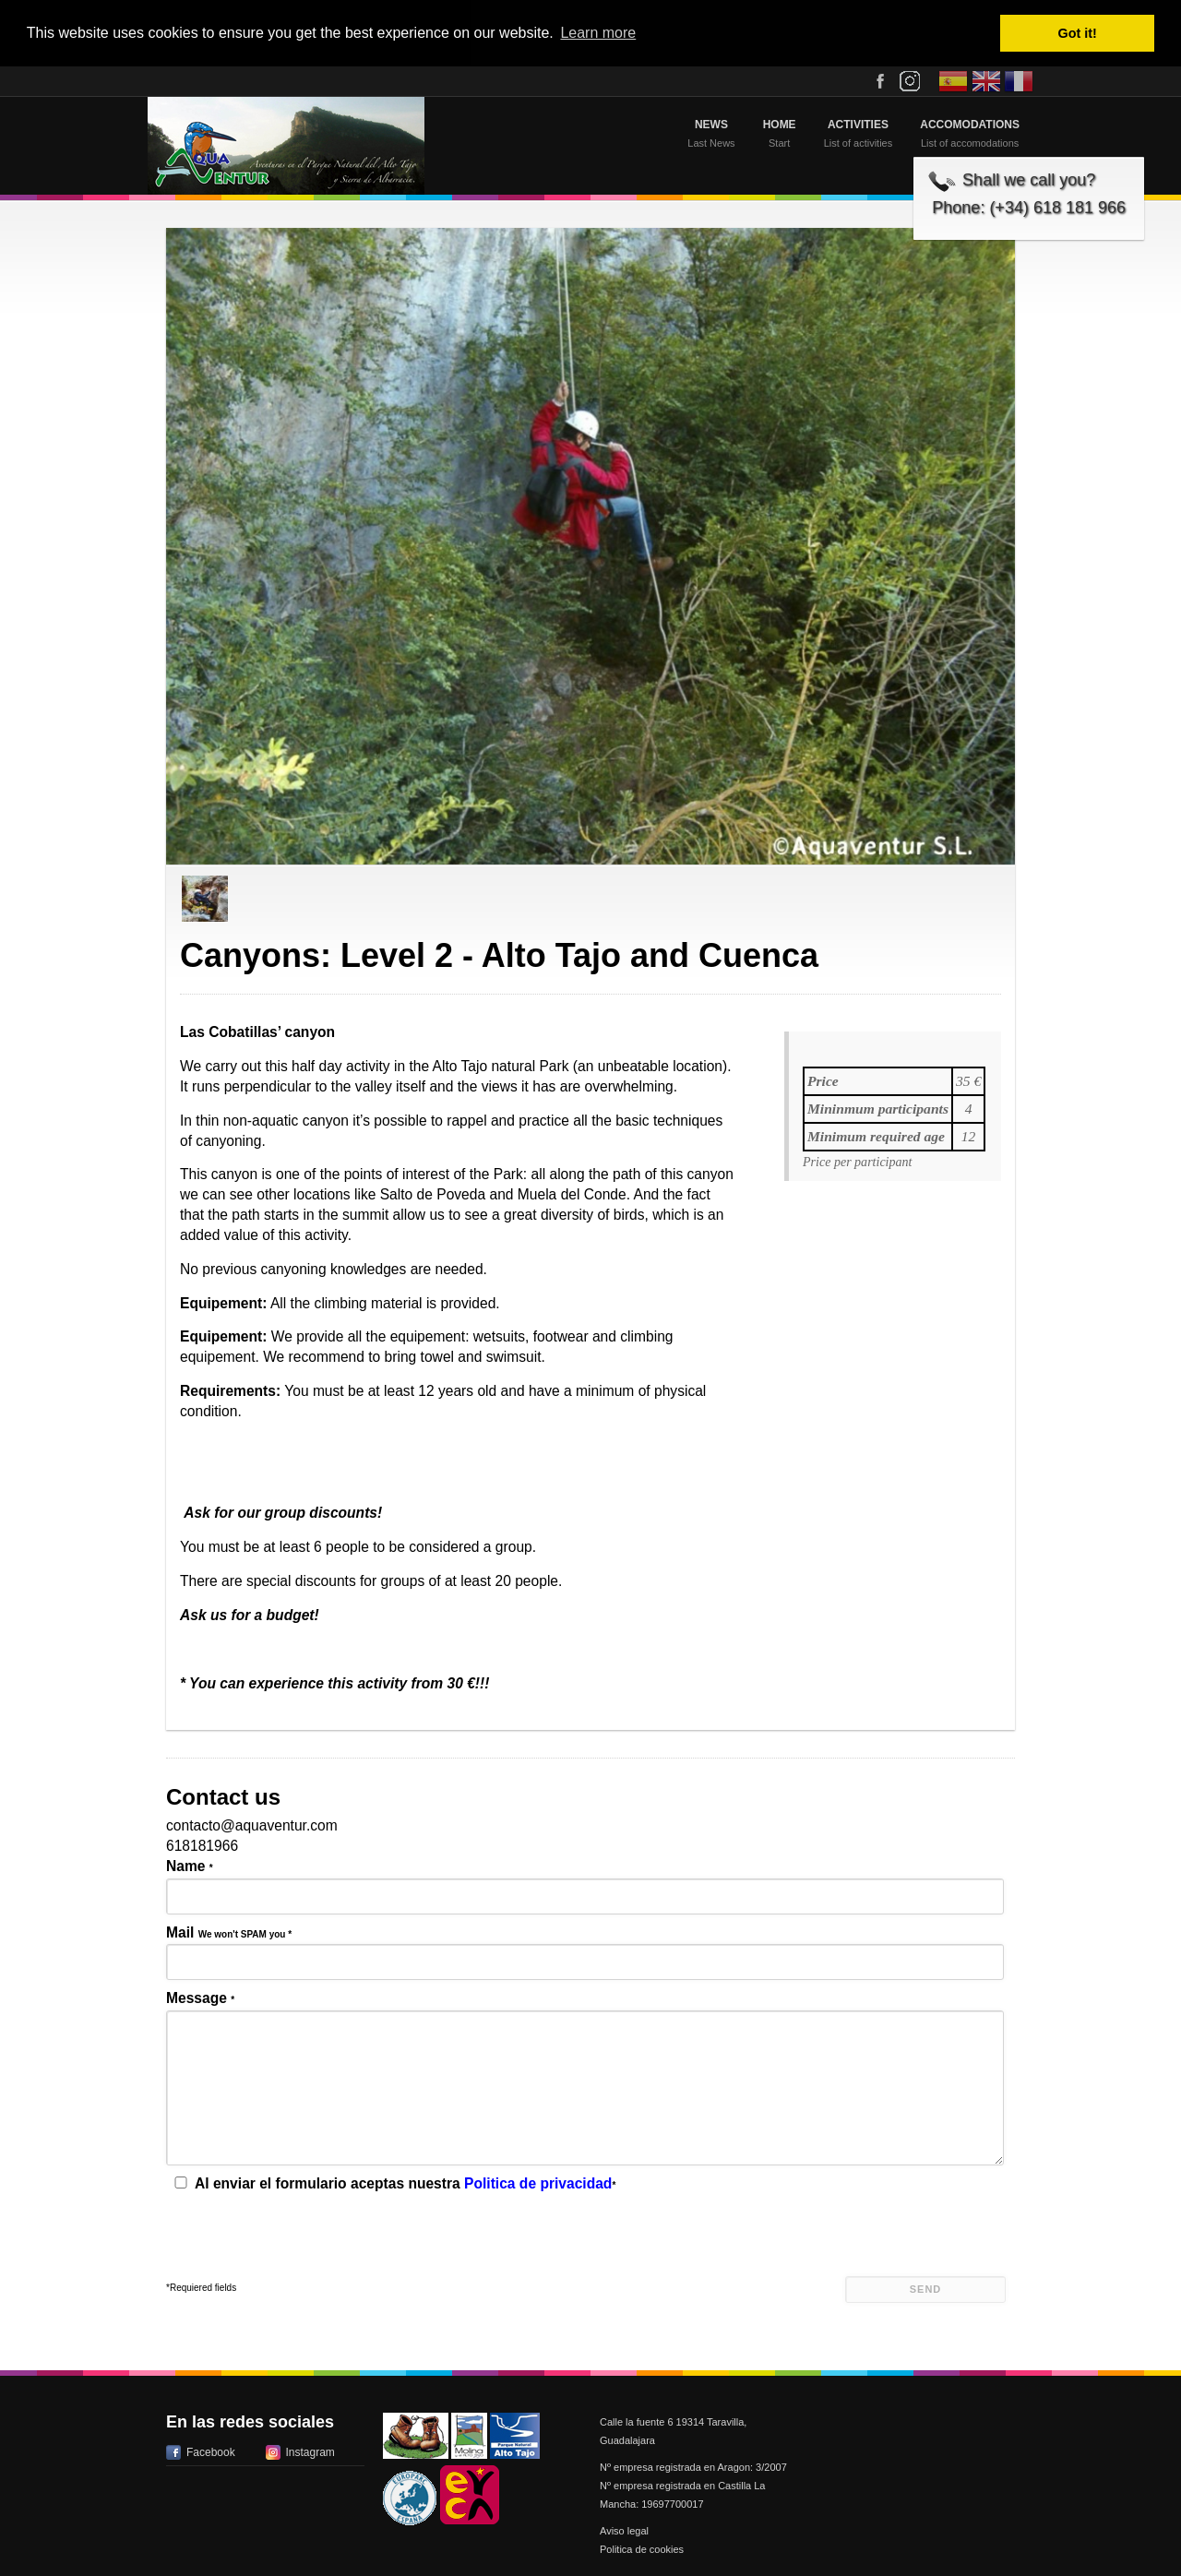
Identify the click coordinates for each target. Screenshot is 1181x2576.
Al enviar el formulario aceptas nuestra (392, 2183)
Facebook (210, 2452)
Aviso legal (624, 2530)
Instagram (310, 2452)
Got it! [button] (1077, 33)
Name (189, 1866)
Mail (229, 1932)
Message (200, 1998)
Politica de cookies (642, 2549)
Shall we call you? (1028, 180)
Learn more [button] (598, 33)
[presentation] (306, 2240)
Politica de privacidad (538, 2183)
